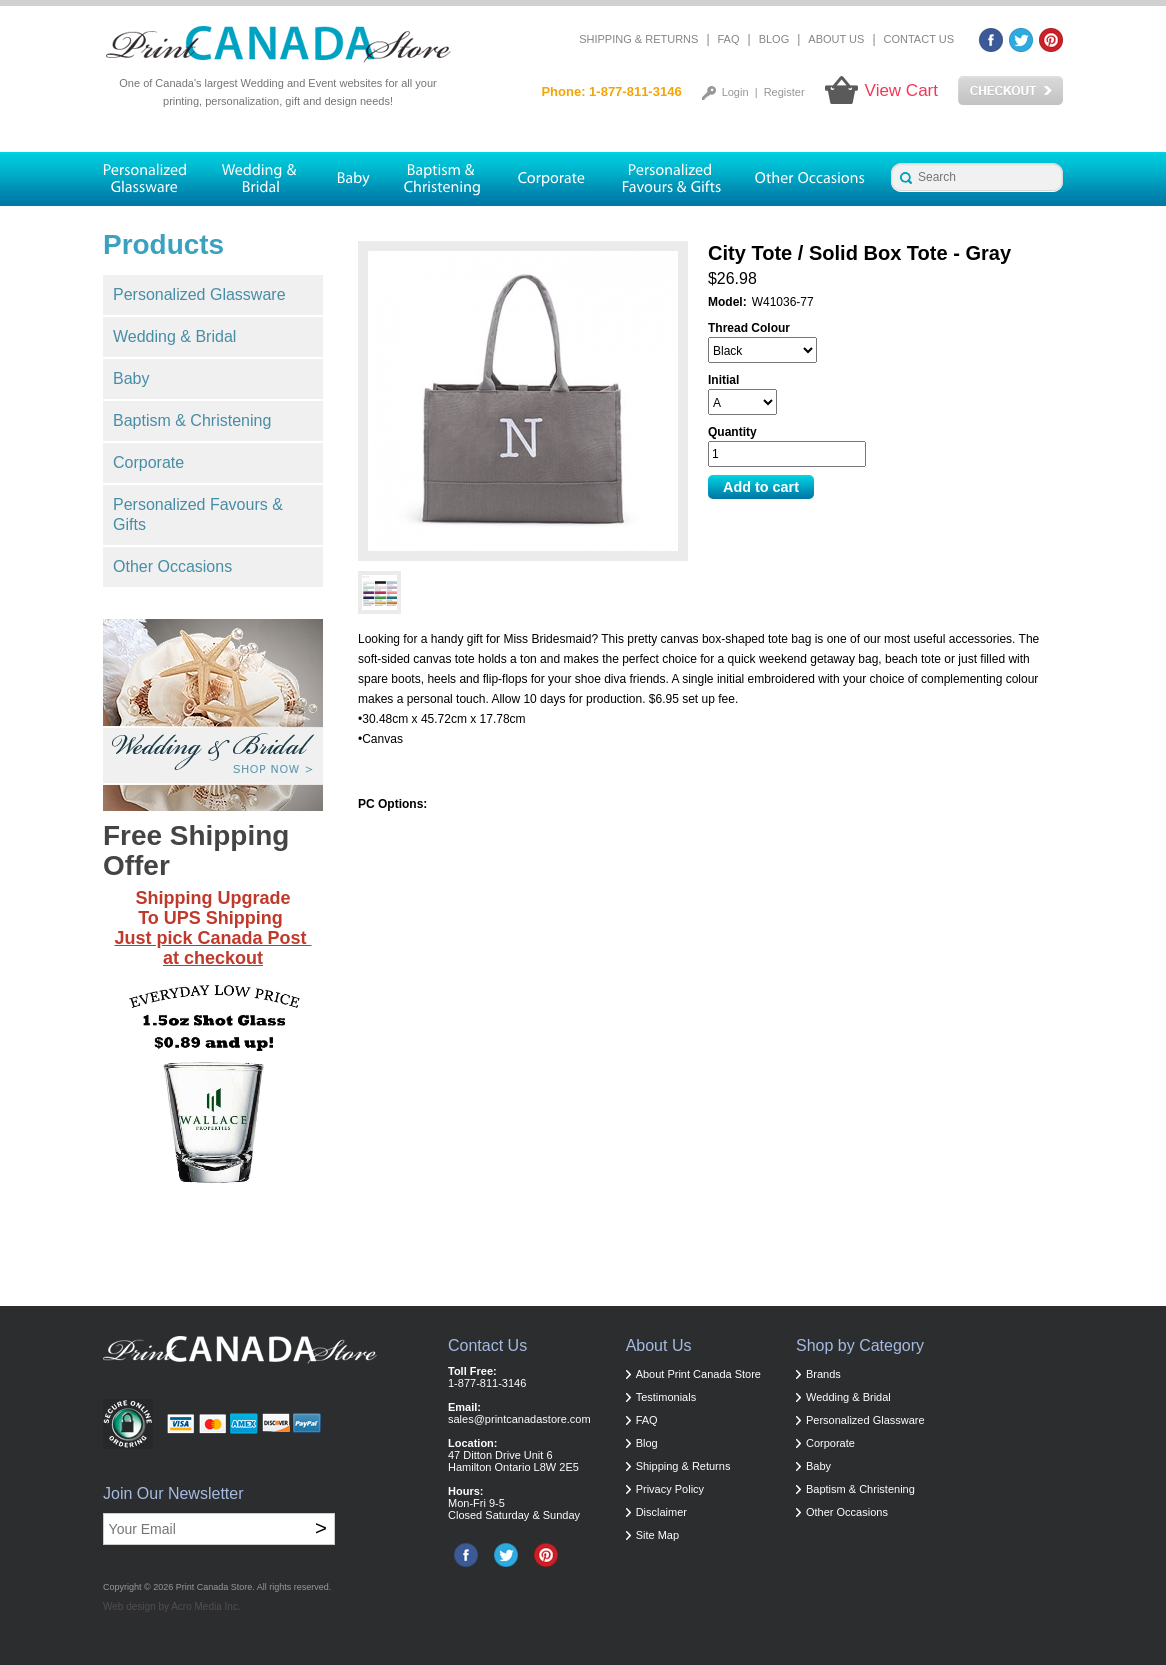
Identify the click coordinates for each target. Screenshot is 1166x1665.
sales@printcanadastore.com (519, 1419)
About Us (836, 39)
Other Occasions (172, 566)
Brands (823, 1374)
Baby (131, 378)
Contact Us (919, 39)
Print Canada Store (214, 1587)
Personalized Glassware (199, 294)
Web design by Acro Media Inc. (172, 1606)
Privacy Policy (670, 1489)
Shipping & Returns (638, 39)
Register (784, 92)
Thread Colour (749, 328)
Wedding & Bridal (174, 336)
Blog (774, 39)
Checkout (1010, 91)
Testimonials (666, 1397)
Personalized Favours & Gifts (198, 514)
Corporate (148, 462)
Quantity (732, 432)
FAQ (729, 39)
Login (735, 92)
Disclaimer (661, 1512)
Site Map (657, 1535)
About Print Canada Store (698, 1374)
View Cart (901, 90)
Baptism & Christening (192, 420)
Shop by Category (860, 1345)
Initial (723, 380)
